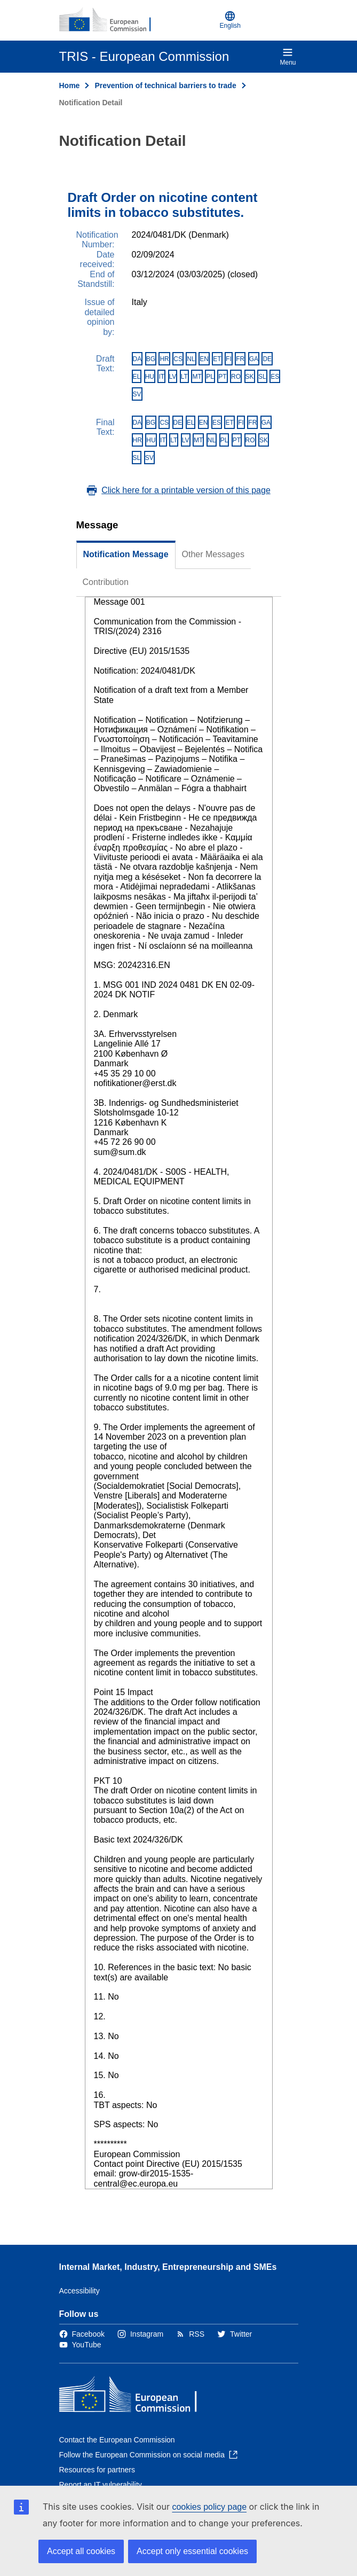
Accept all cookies (81, 2551)
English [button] (230, 20)
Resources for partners (97, 2469)
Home (69, 85)
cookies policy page (209, 2506)
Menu (288, 56)
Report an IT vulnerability (100, 2484)
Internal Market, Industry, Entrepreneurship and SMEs (168, 2266)
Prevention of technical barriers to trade (165, 85)
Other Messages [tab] (213, 554)
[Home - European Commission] (111, 20)
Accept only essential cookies (192, 2551)
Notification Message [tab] (126, 554)
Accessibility (79, 2290)
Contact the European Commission (117, 2440)
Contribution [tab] (106, 582)
